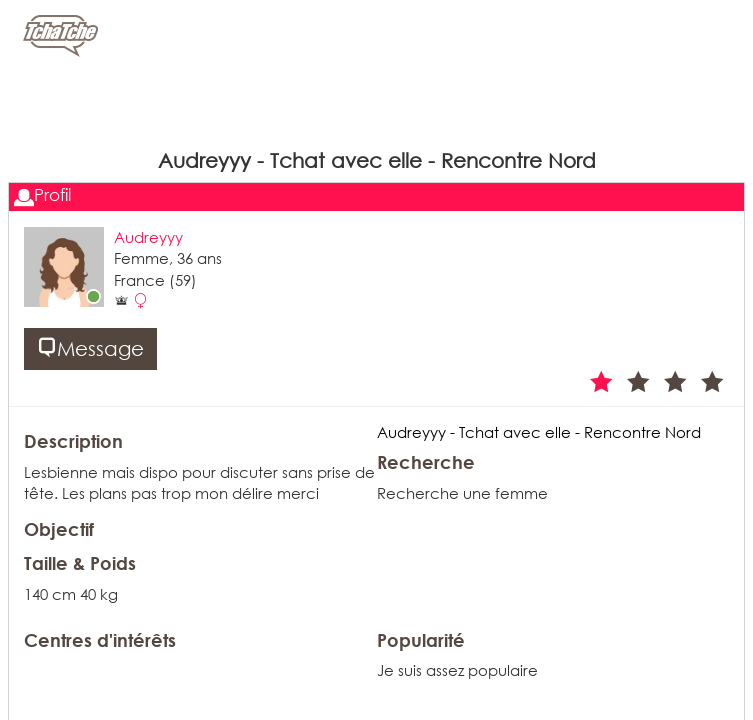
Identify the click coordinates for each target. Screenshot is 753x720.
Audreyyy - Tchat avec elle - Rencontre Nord (539, 432)
